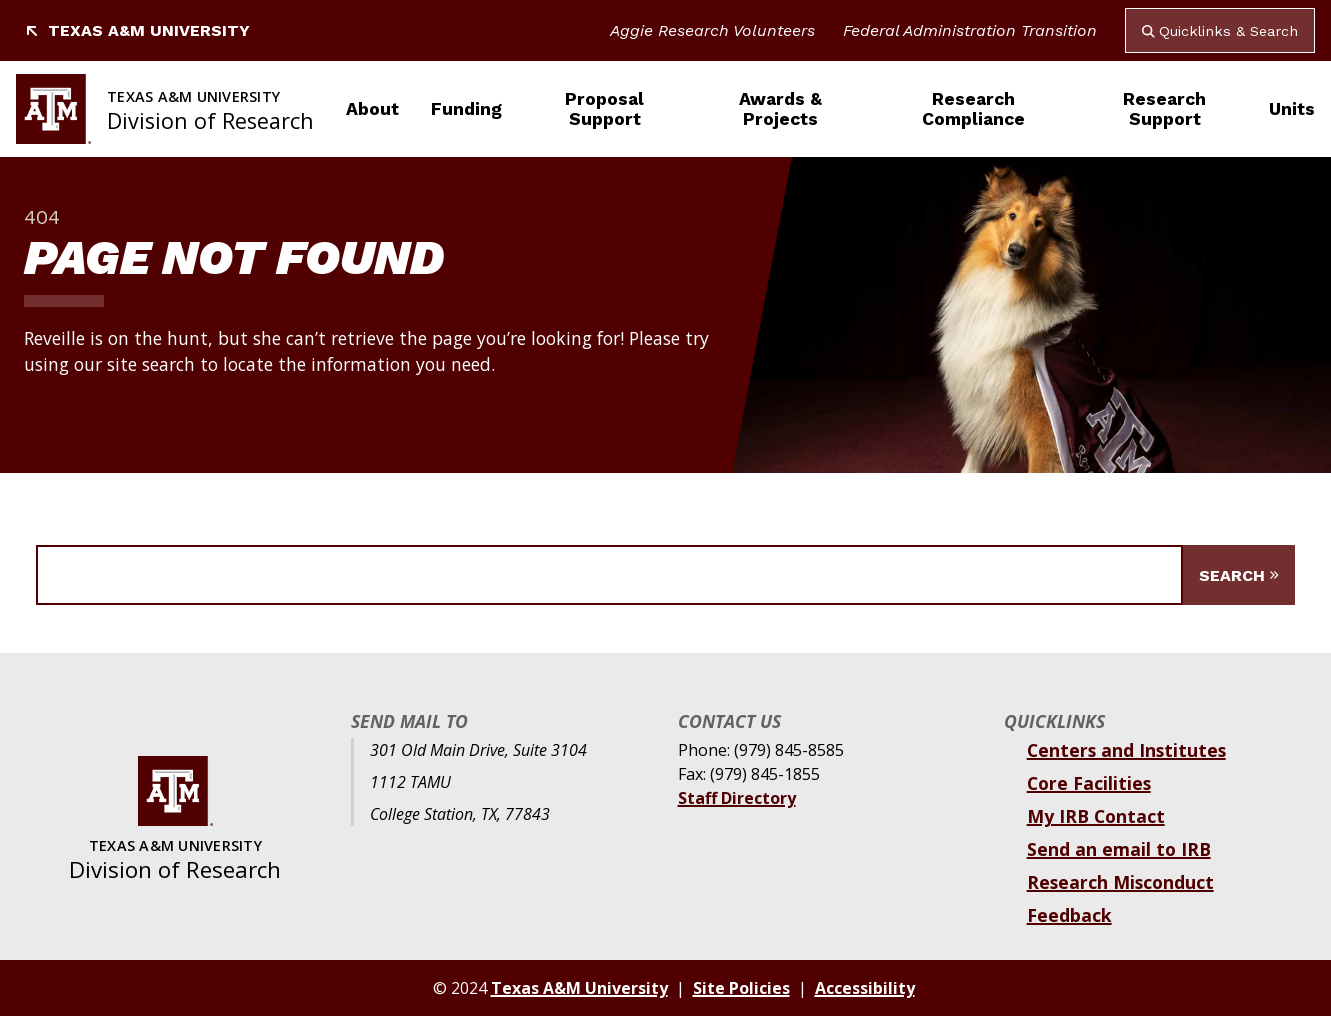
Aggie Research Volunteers (712, 30)
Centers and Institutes (1126, 750)
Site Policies (741, 988)
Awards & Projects (780, 109)
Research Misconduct (1120, 882)
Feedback (1069, 915)
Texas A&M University (137, 30)
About (372, 109)
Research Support (1164, 109)
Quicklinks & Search (1220, 31)
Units (1292, 109)
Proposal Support (604, 109)
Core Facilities (1089, 783)
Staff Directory (737, 798)
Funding (466, 109)
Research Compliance (973, 109)
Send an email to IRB (1119, 849)
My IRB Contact (1096, 816)
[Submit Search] (1239, 575)
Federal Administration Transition (970, 30)
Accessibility (865, 988)
